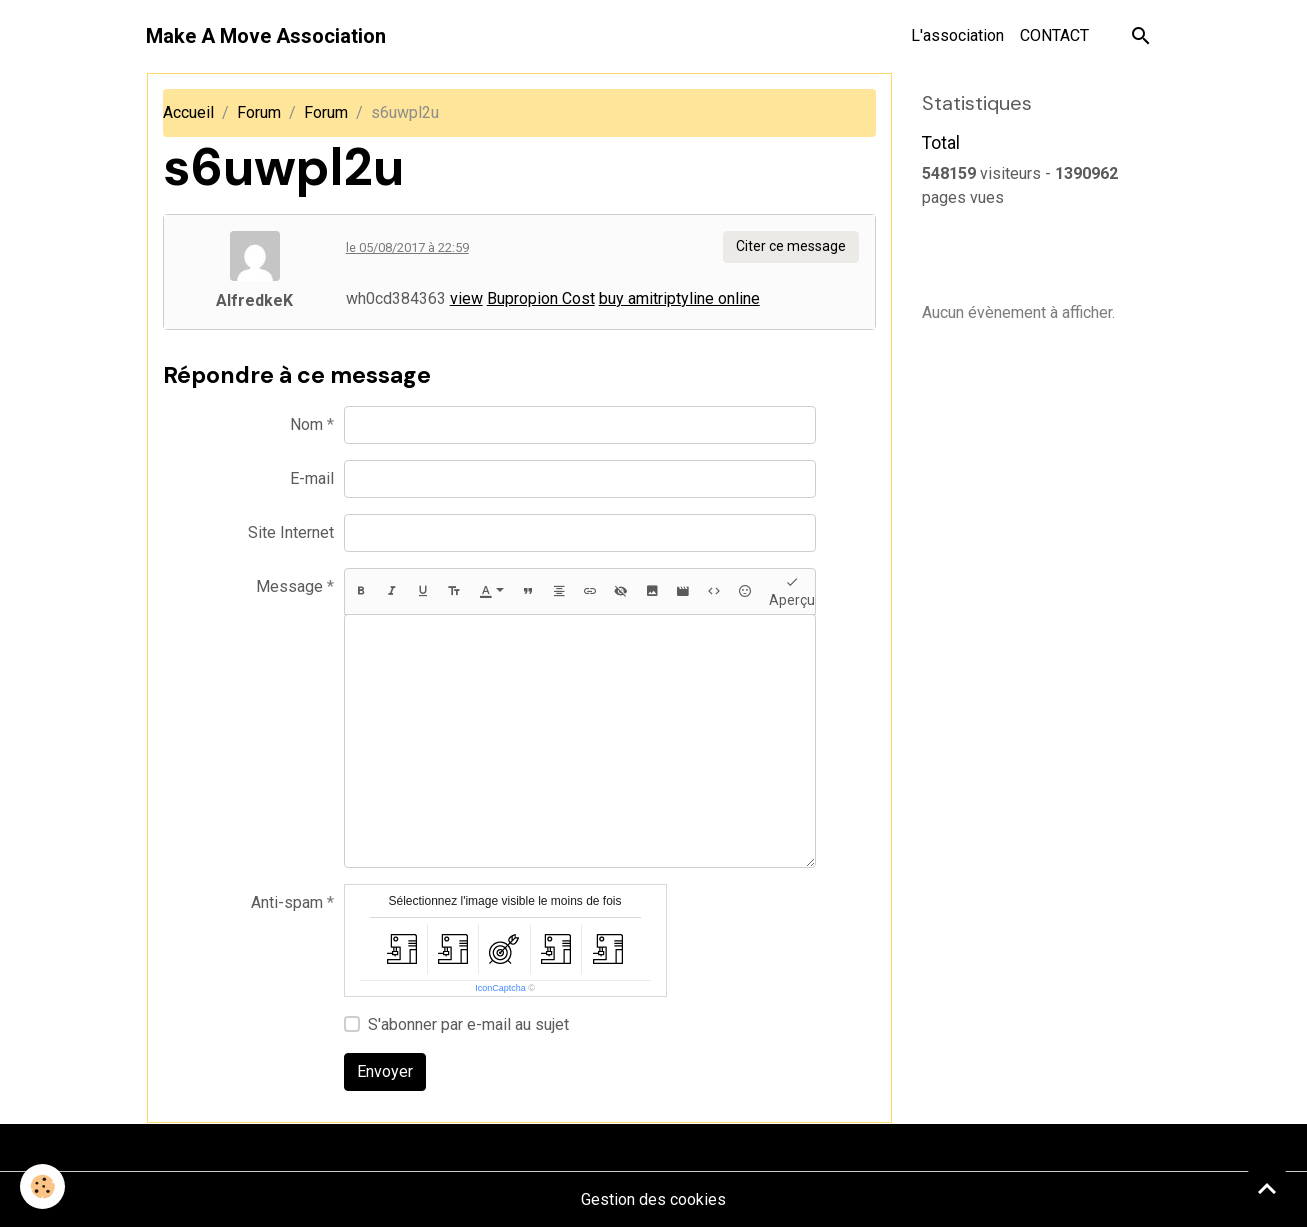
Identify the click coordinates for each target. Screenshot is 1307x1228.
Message (289, 586)
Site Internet (291, 532)
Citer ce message (791, 246)
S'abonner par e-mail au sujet (468, 1024)
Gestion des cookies (653, 1199)
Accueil (188, 112)
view (466, 298)
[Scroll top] (1267, 1188)
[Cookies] (42, 1186)
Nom (306, 424)
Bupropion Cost (541, 298)
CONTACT (1054, 35)
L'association (957, 35)
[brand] (266, 36)
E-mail (312, 478)
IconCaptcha (500, 988)
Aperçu (792, 591)
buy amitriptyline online (679, 298)
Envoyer (385, 1071)
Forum (259, 112)
